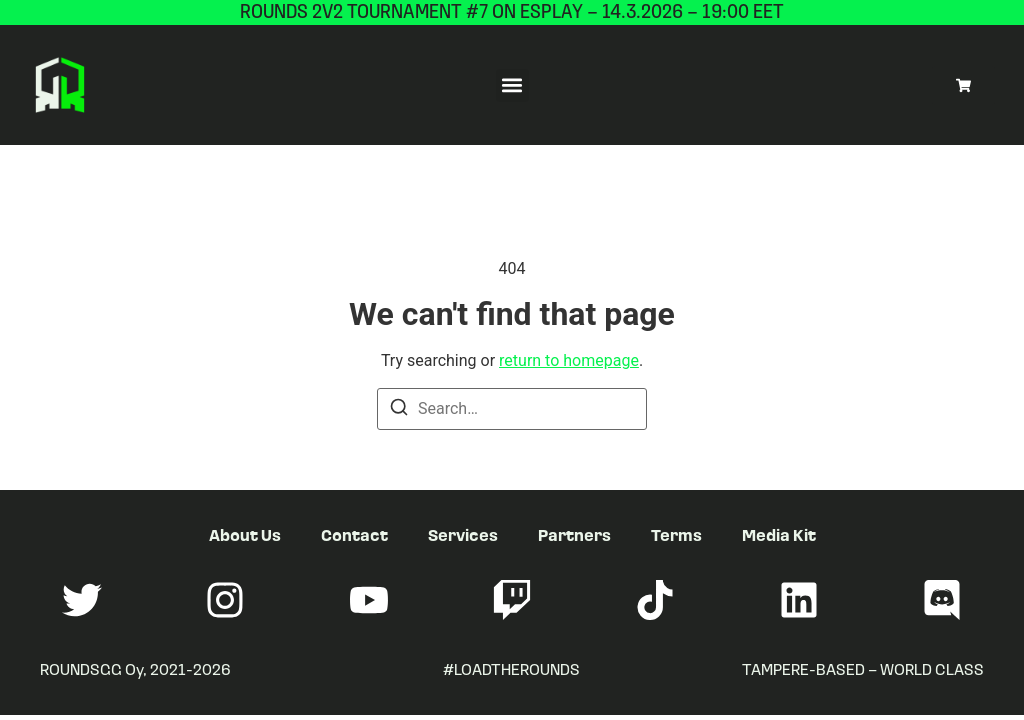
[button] (512, 85)
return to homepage (569, 360)
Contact (354, 534)
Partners (574, 534)
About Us (245, 534)
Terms (676, 534)
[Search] (399, 410)
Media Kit (779, 534)
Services (463, 534)
